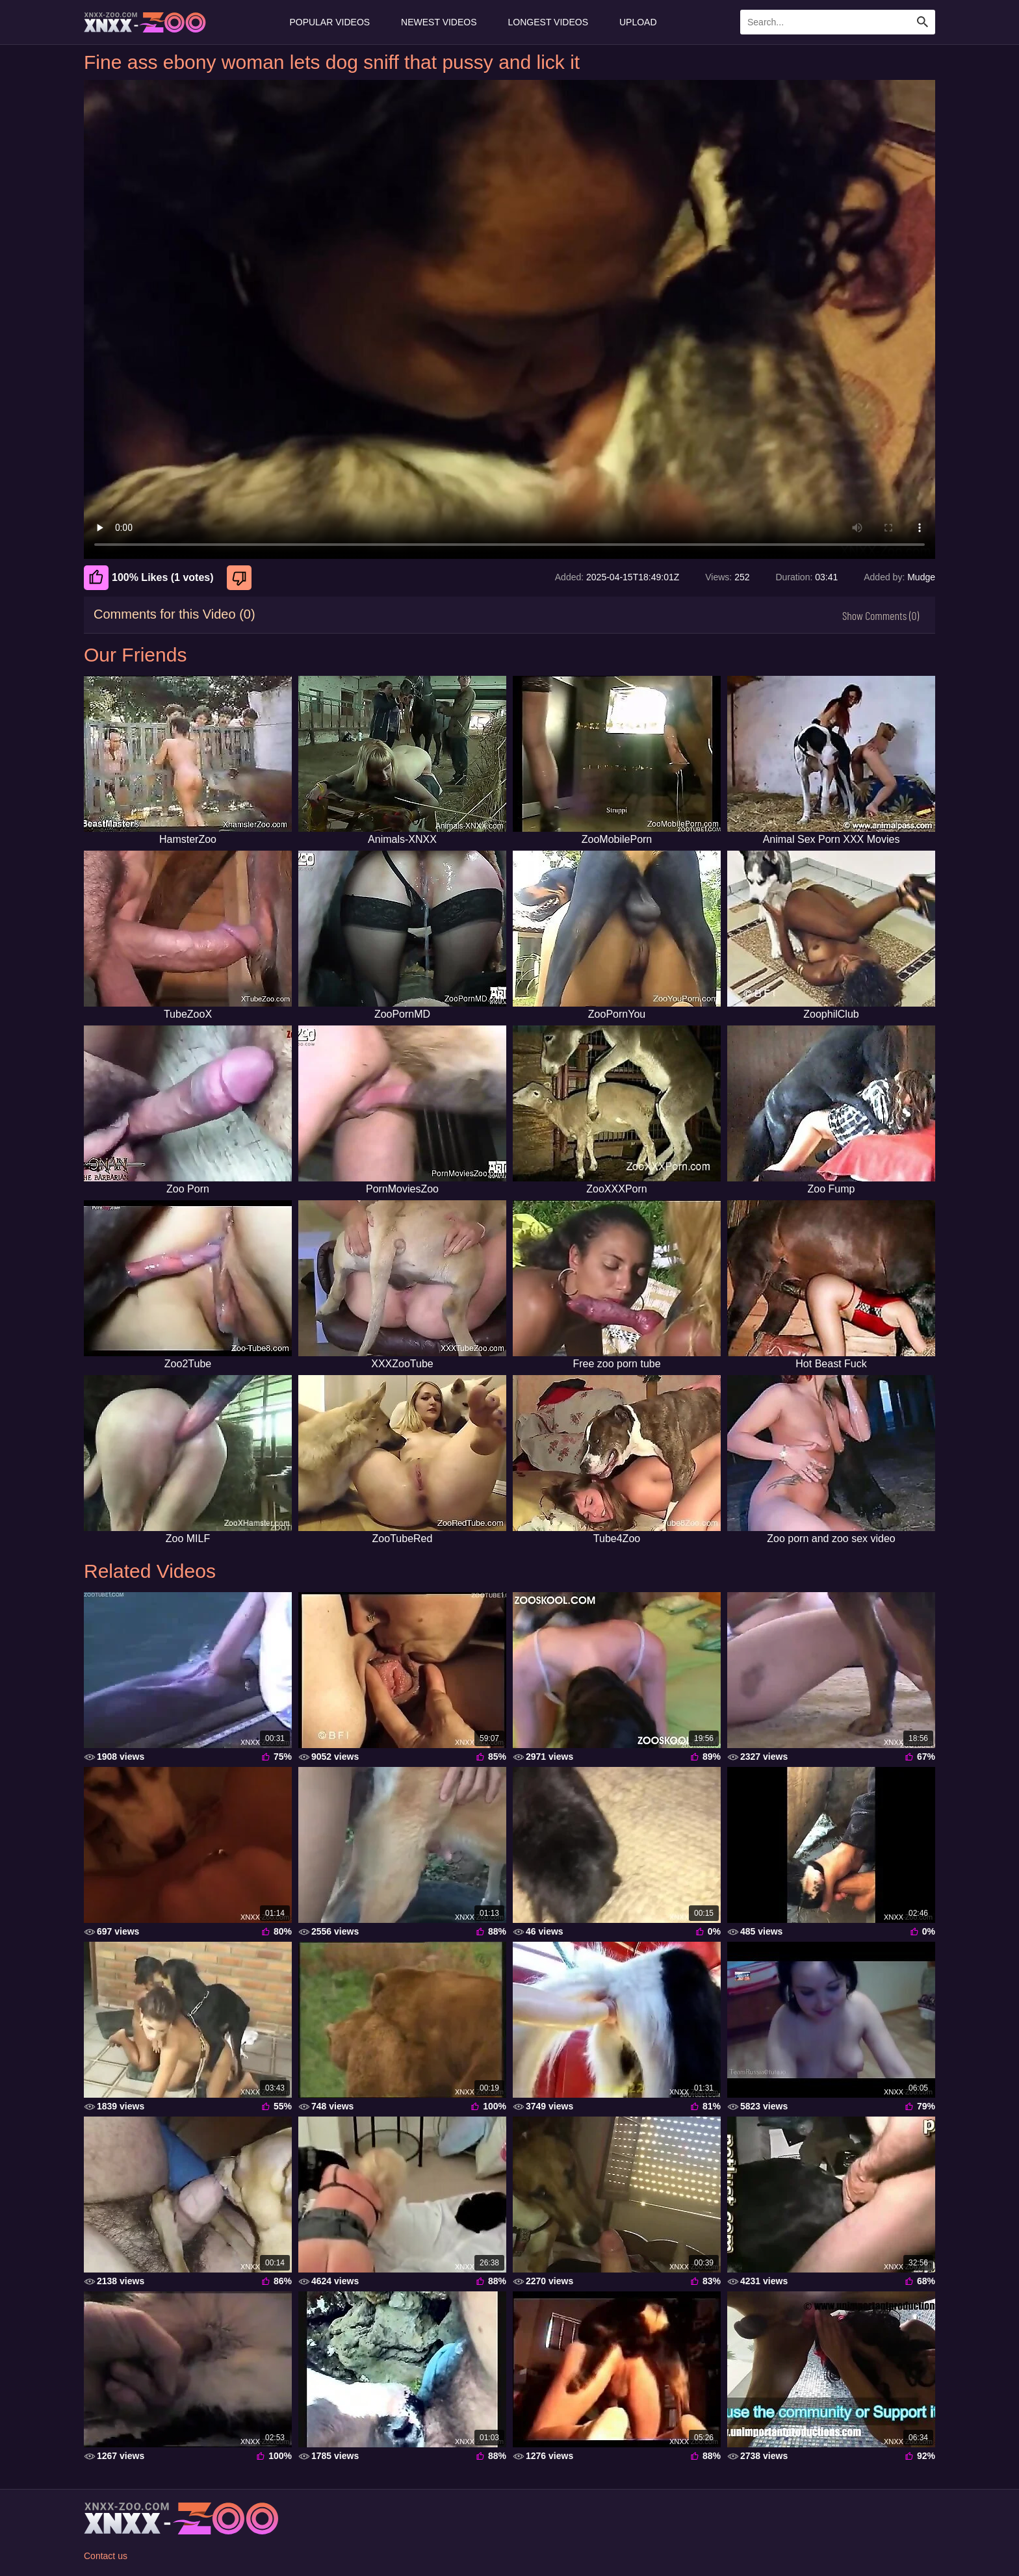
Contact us (105, 2556)
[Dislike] (241, 577)
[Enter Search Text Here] (837, 22)
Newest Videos (438, 22)
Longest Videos (548, 22)
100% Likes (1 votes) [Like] (149, 577)
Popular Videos (329, 22)
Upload (638, 22)
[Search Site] (922, 22)
